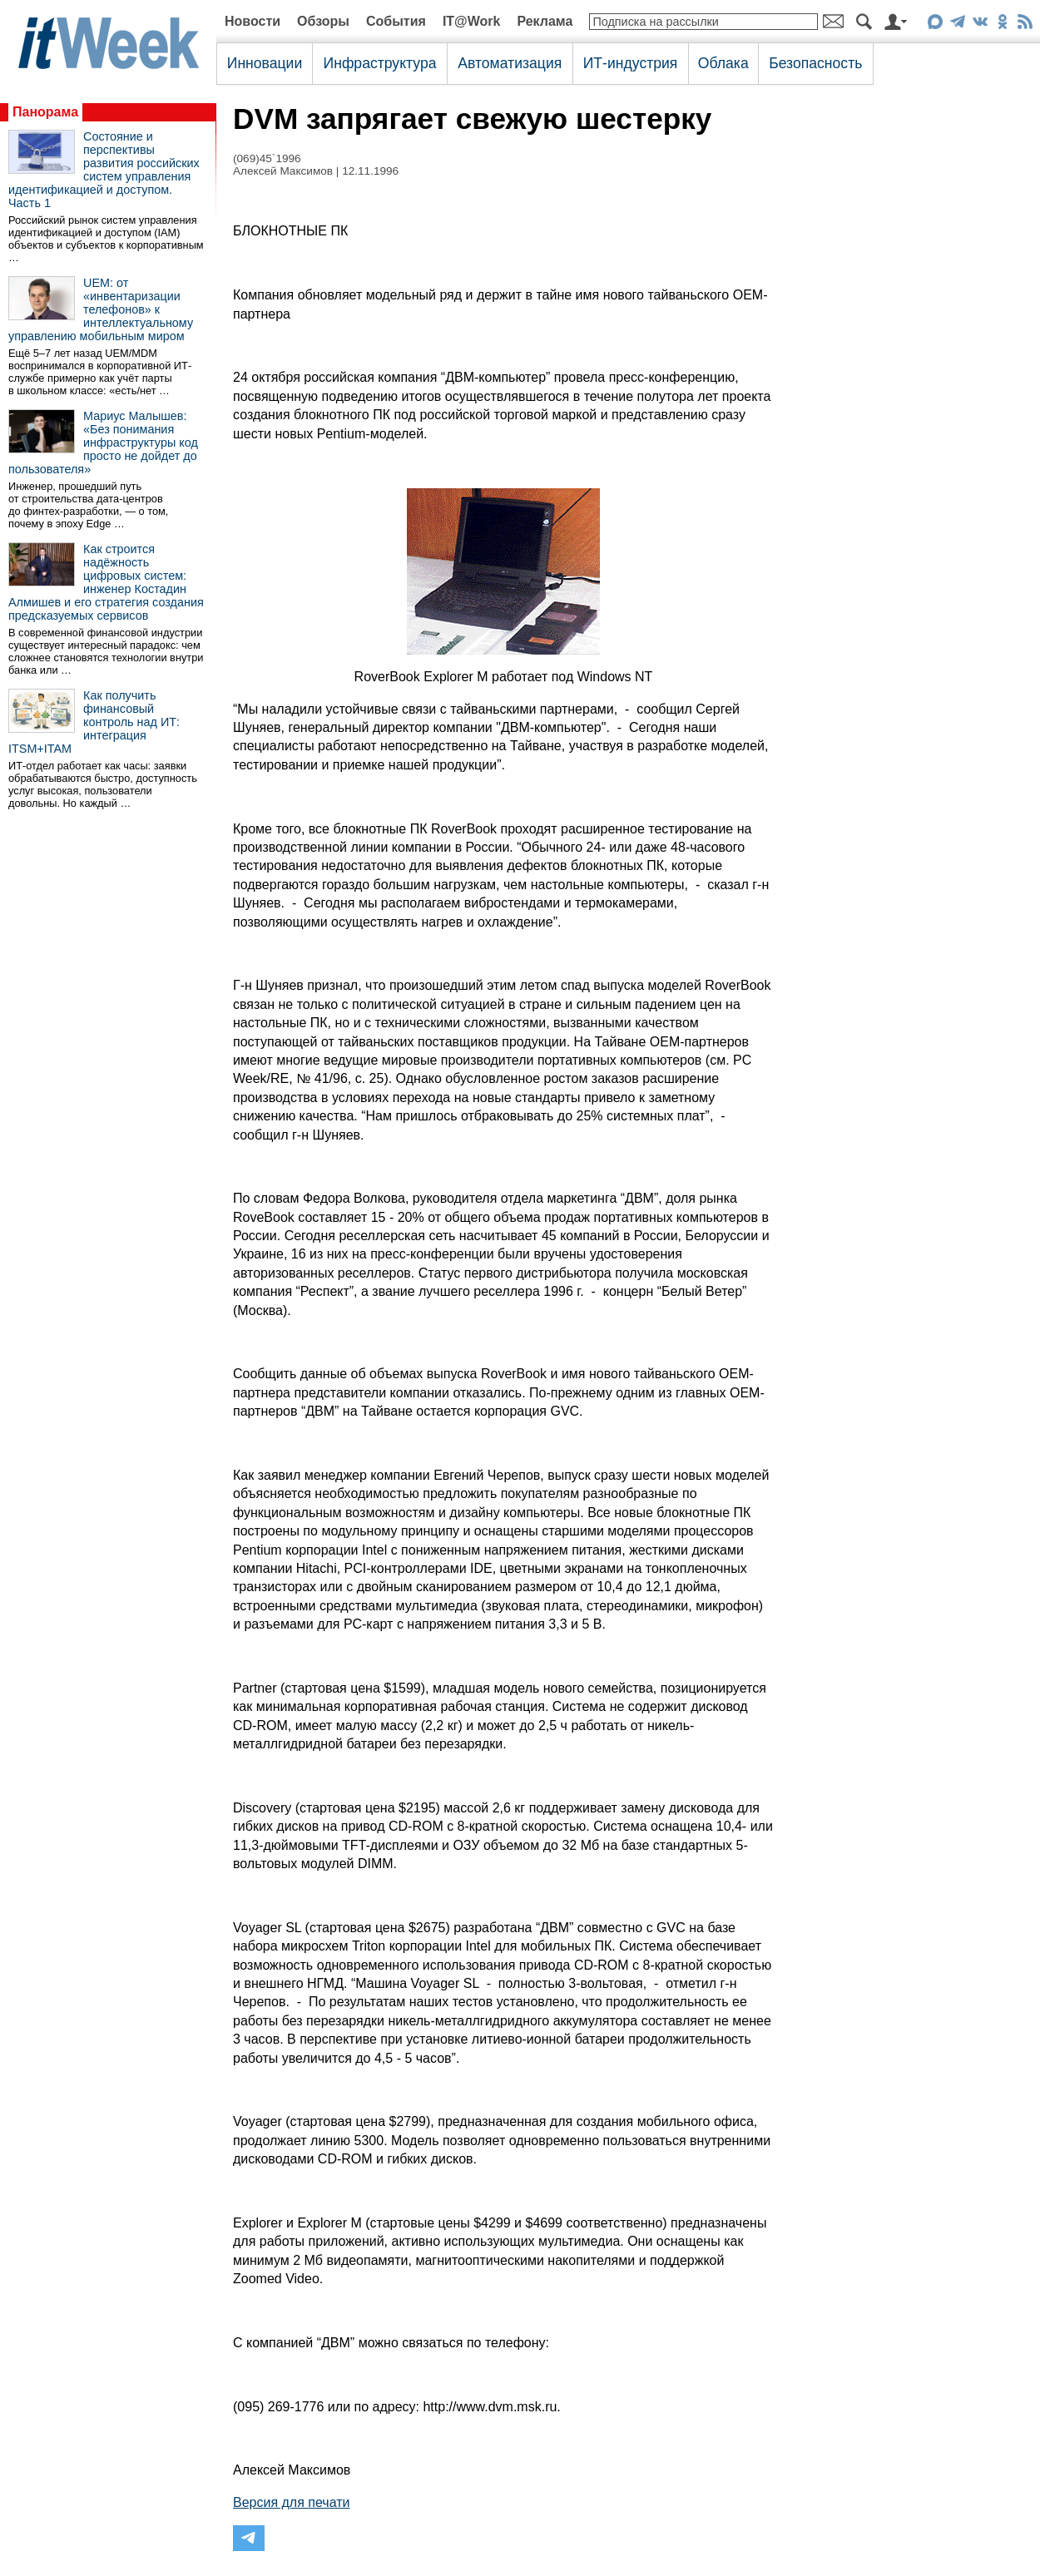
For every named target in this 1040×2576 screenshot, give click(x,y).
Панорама (45, 112)
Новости (252, 21)
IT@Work (472, 21)
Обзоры (323, 21)
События (396, 21)
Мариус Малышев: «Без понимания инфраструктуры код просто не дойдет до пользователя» (103, 442)
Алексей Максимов (283, 171)
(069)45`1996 (267, 158)
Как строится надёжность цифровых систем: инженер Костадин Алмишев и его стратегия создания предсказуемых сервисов (106, 582)
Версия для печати (291, 2502)
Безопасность (815, 63)
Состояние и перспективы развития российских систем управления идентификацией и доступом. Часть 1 (104, 170)
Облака (723, 63)
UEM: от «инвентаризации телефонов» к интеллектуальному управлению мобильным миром (100, 309)
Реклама (544, 21)
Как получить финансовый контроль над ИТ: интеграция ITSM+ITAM (94, 722)
